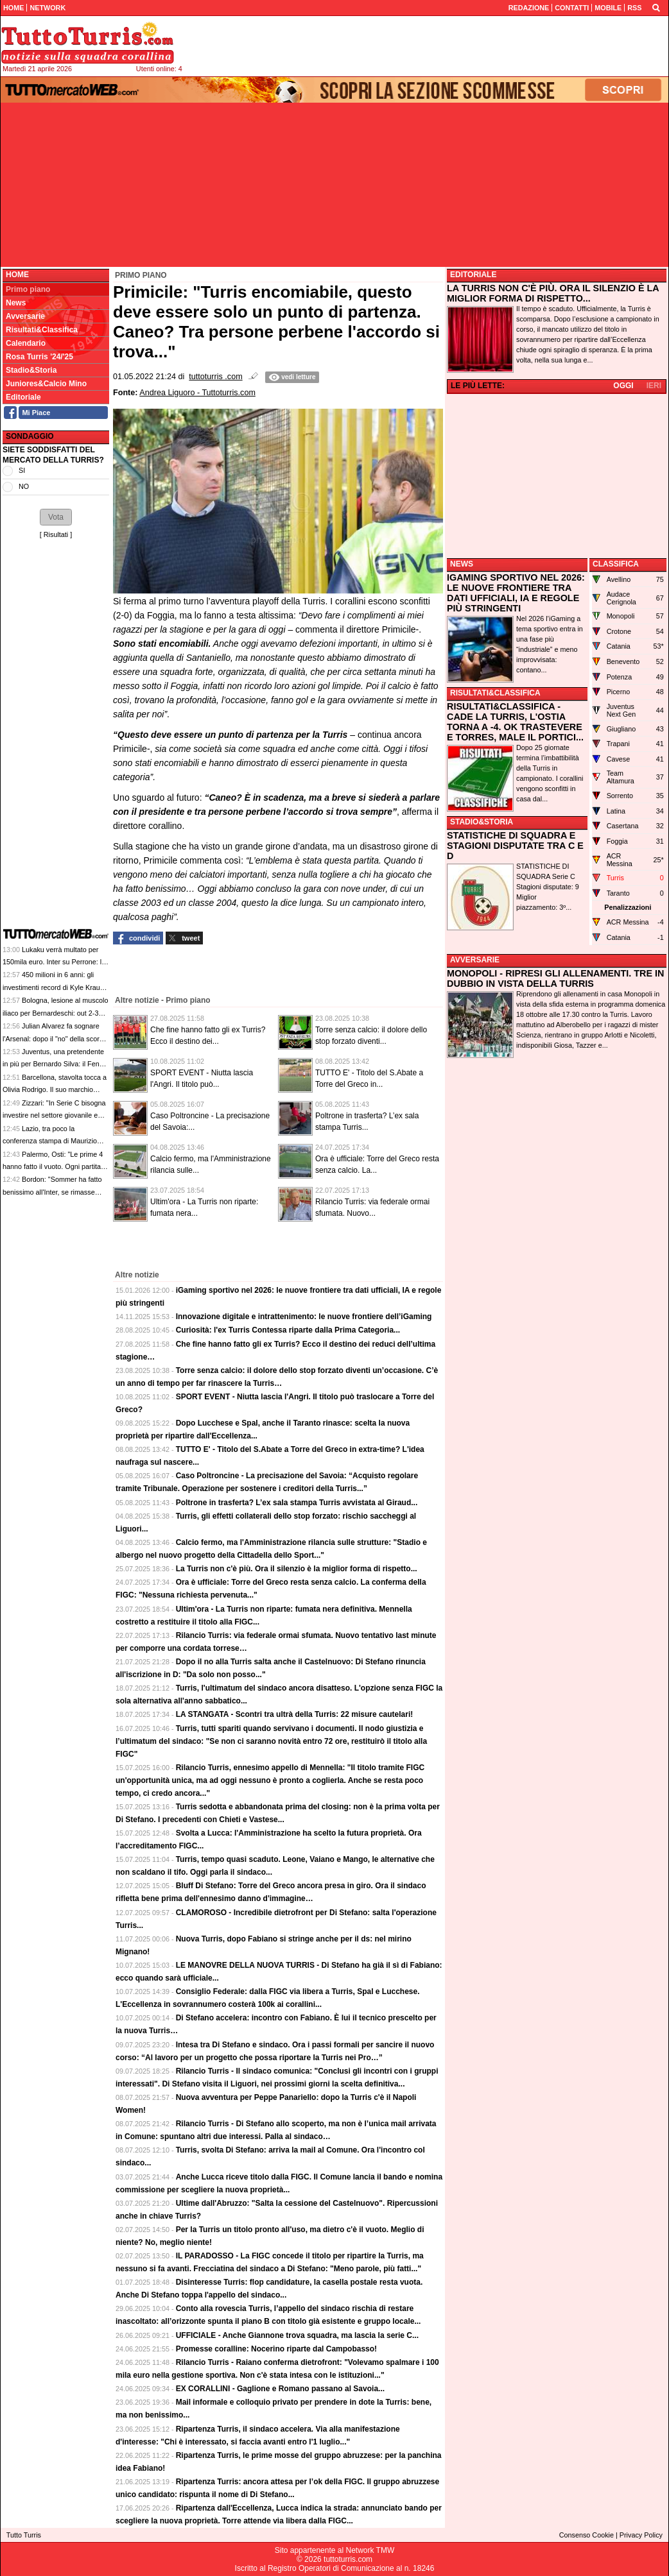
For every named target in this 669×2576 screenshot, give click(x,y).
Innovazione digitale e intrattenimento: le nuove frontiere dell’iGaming (304, 1316)
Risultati (56, 534)
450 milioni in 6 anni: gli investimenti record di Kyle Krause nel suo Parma (55, 987)
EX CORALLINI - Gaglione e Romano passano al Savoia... (280, 2388)
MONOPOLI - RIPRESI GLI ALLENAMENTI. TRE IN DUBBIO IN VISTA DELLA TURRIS (555, 978)
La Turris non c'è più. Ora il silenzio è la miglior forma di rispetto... (296, 1568)
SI (22, 470)
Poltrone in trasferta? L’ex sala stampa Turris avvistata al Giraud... (297, 1502)
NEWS (461, 563)
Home (17, 274)
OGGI (623, 385)
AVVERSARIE (475, 959)
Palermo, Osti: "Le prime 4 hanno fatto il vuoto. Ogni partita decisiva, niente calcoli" (53, 1166)
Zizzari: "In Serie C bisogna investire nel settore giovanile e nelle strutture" (54, 1115)
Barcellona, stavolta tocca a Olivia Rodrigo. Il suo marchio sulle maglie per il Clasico (55, 1089)
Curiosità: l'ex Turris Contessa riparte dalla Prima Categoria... (288, 1330)
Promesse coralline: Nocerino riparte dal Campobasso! (276, 2348)
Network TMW (369, 2550)
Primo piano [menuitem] (28, 289)
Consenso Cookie (586, 2535)
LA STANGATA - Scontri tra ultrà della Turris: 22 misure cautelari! (294, 1714)
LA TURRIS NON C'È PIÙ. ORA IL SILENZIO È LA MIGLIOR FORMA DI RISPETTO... (553, 293)
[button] (56, 517)
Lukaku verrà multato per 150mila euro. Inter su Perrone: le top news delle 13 (54, 962)
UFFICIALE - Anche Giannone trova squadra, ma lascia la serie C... (297, 2335)
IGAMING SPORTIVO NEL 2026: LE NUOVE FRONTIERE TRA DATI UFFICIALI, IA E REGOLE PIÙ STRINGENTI (516, 592)
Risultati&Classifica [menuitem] (42, 329)
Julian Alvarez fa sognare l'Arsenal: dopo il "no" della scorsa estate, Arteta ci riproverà (55, 1038)
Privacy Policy (641, 2535)
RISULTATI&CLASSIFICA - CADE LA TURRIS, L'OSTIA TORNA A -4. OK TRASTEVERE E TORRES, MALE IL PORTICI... (515, 721)
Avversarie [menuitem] (25, 316)
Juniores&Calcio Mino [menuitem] (46, 383)
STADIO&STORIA (481, 821)
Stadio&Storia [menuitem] (31, 370)
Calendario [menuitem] (26, 343)
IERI (654, 385)
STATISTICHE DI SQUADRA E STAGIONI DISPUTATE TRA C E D (515, 845)
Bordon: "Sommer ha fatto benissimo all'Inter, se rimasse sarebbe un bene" (52, 1191)
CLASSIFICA (616, 563)
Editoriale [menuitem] (23, 397)
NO (24, 486)
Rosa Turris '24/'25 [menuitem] (39, 356)
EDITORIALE (473, 274)
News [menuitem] (16, 302)
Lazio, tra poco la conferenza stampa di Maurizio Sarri (50, 1141)
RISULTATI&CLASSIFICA (495, 692)
